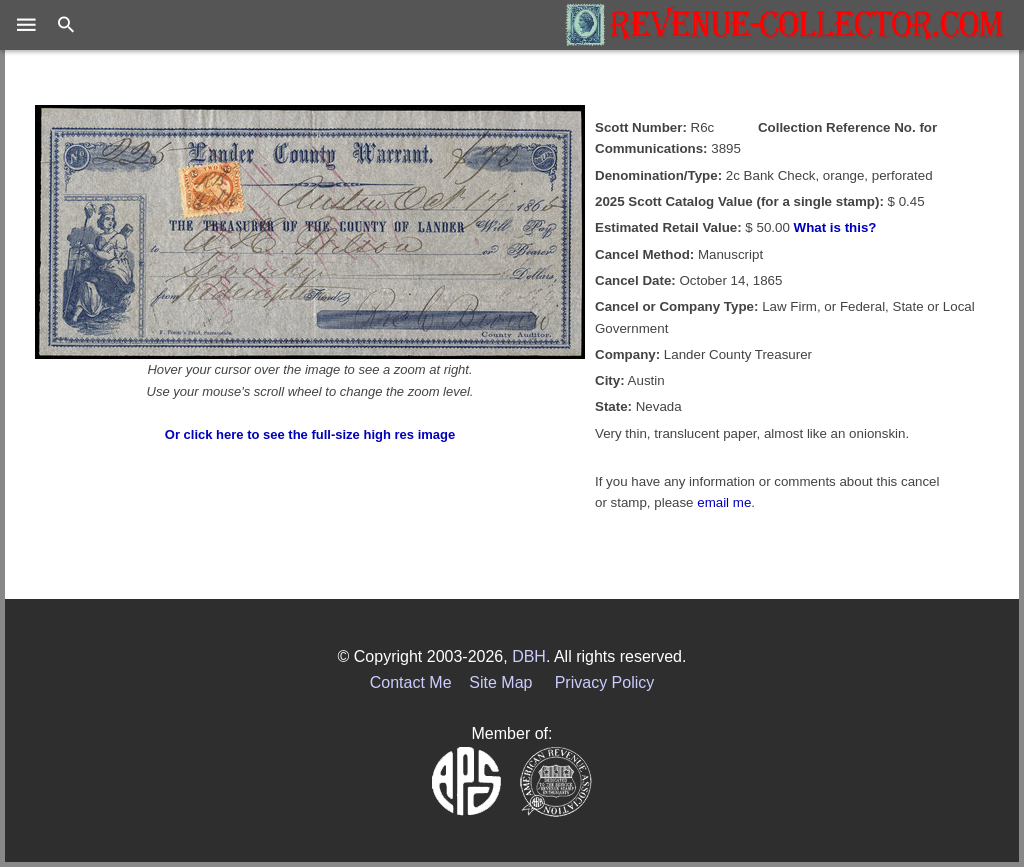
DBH (529, 656)
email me (724, 502)
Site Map (500, 682)
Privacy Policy (605, 682)
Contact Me (411, 682)
